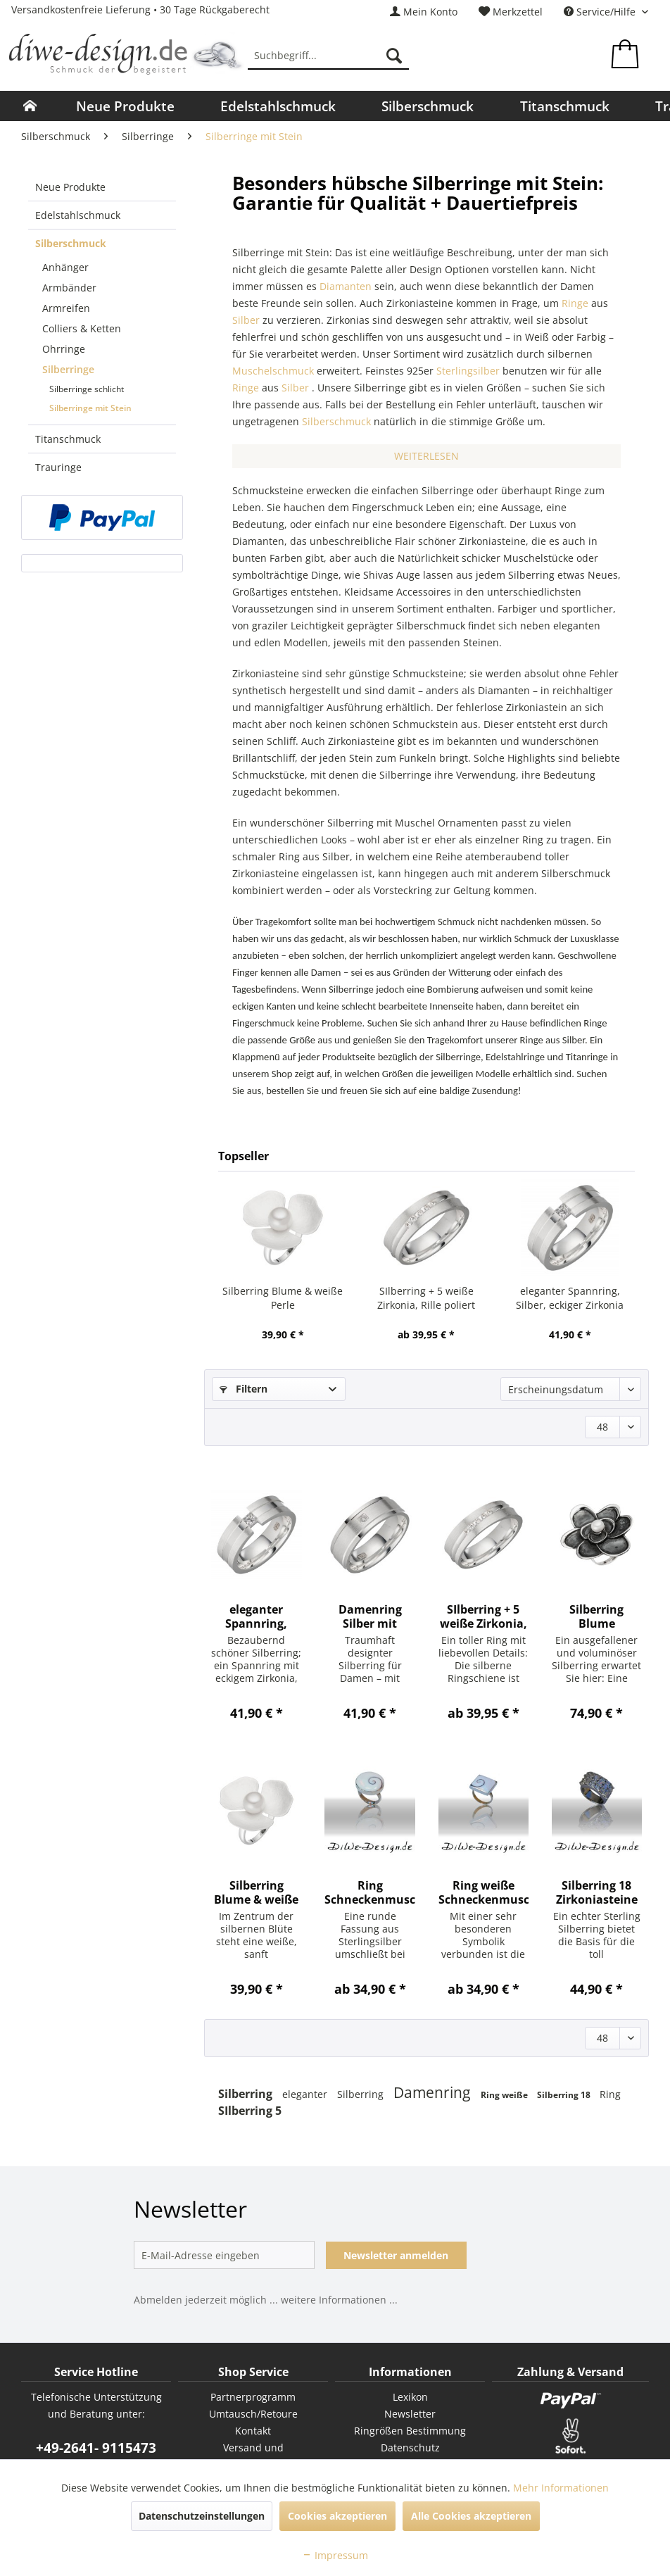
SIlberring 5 (250, 2110)
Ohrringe (63, 349)
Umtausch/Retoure (253, 2413)
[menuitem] (423, 11)
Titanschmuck (68, 439)
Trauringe (58, 467)
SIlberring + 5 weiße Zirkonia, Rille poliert (426, 1298)
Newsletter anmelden (395, 2255)
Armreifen (66, 308)
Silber (246, 320)
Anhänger (65, 267)
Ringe (575, 303)
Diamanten (346, 286)
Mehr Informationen (561, 2487)
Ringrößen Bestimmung (410, 2430)
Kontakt (253, 2430)
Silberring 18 (565, 2095)
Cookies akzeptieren (337, 2515)
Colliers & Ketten (81, 328)
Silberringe (68, 369)
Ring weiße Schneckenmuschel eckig (483, 1892)
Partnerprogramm (253, 2397)
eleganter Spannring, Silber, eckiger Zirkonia (570, 1298)
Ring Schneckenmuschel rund (369, 1892)
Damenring (433, 2092)
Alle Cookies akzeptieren (471, 2515)
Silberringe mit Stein (90, 408)
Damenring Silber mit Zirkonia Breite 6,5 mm (370, 1616)
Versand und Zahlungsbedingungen (253, 2456)
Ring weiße (505, 2095)
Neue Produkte (70, 187)
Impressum (335, 2555)
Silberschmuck (70, 243)
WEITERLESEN (426, 456)
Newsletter (410, 2413)
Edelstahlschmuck (77, 215)
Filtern (243, 1388)
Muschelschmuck (273, 370)
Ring (610, 2094)
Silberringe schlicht (86, 389)
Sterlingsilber (468, 370)
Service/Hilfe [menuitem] (601, 11)
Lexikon (410, 2397)
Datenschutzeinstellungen (202, 2515)
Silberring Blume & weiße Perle (282, 1298)
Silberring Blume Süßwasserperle (596, 1616)
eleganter (306, 2094)
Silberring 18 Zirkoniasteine (597, 1892)
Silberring (246, 2093)
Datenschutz (410, 2447)
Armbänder (69, 287)
